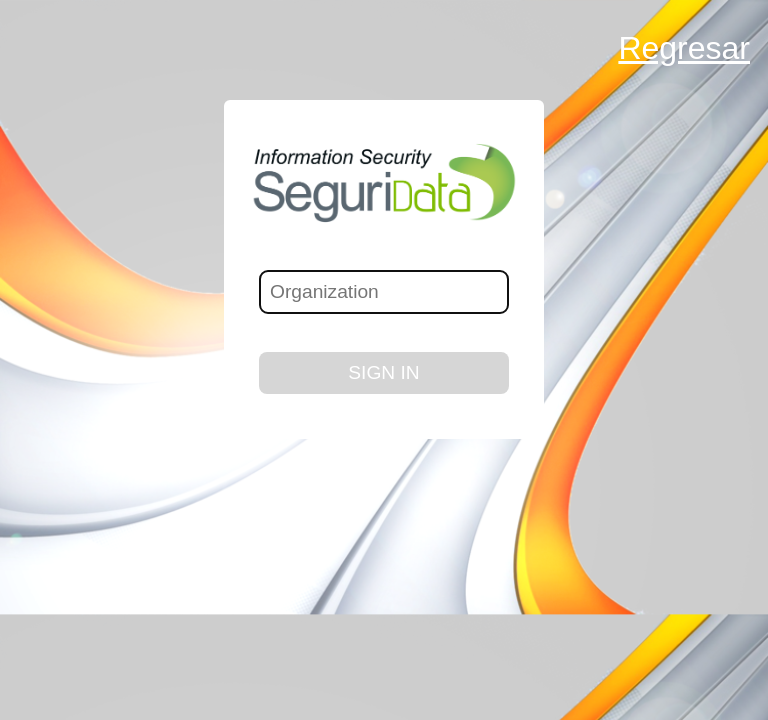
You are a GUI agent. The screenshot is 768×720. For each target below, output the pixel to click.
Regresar (684, 48)
